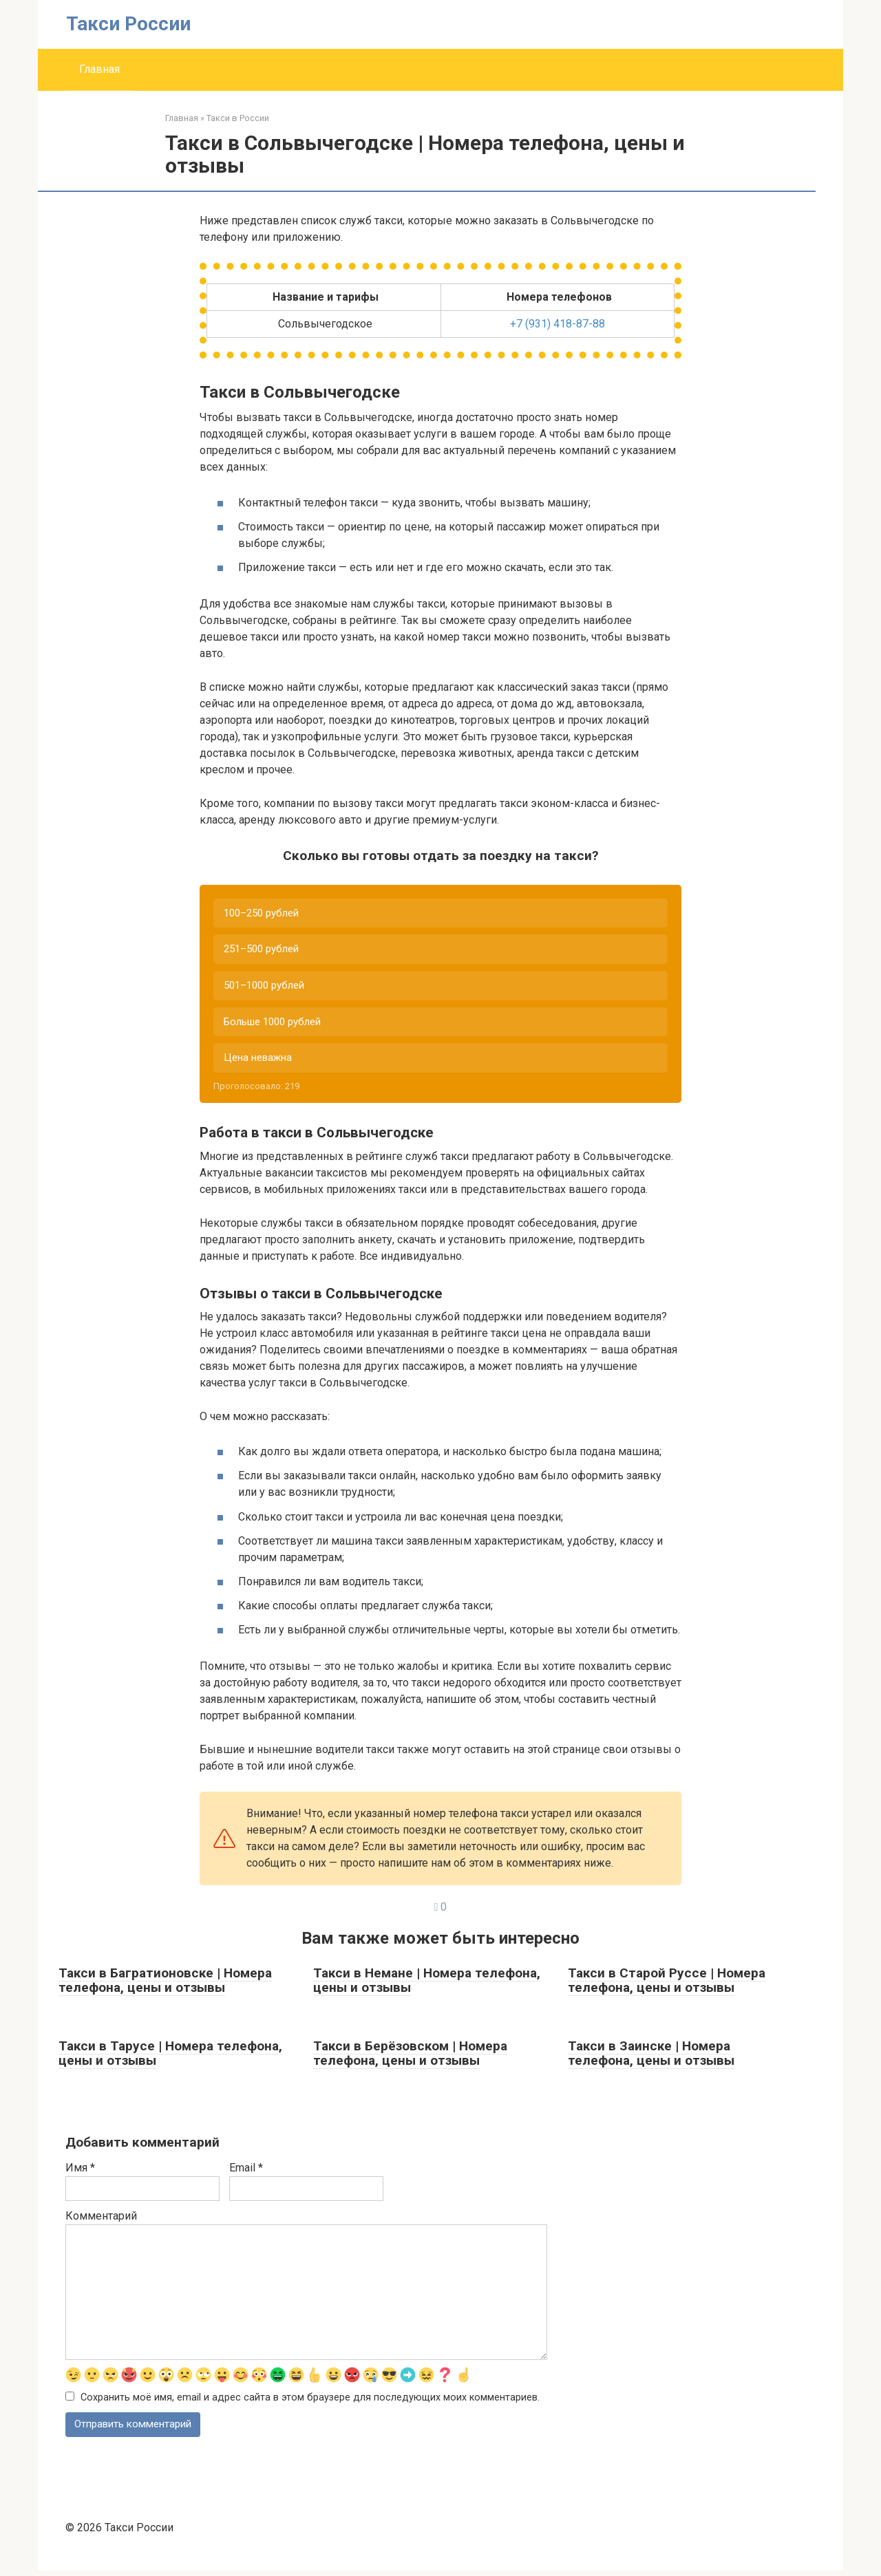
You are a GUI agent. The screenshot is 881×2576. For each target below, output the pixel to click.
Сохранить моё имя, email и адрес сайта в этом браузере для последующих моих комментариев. (310, 2403)
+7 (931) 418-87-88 (557, 323)
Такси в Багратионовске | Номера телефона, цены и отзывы (165, 1985)
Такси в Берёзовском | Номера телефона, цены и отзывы (410, 2058)
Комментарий (101, 2220)
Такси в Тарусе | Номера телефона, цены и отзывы (170, 2058)
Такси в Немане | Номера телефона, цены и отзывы (426, 1985)
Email (246, 2171)
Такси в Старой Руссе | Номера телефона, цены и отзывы (666, 1985)
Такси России (128, 23)
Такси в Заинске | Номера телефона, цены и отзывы (651, 2058)
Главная (99, 69)
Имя (80, 2171)
